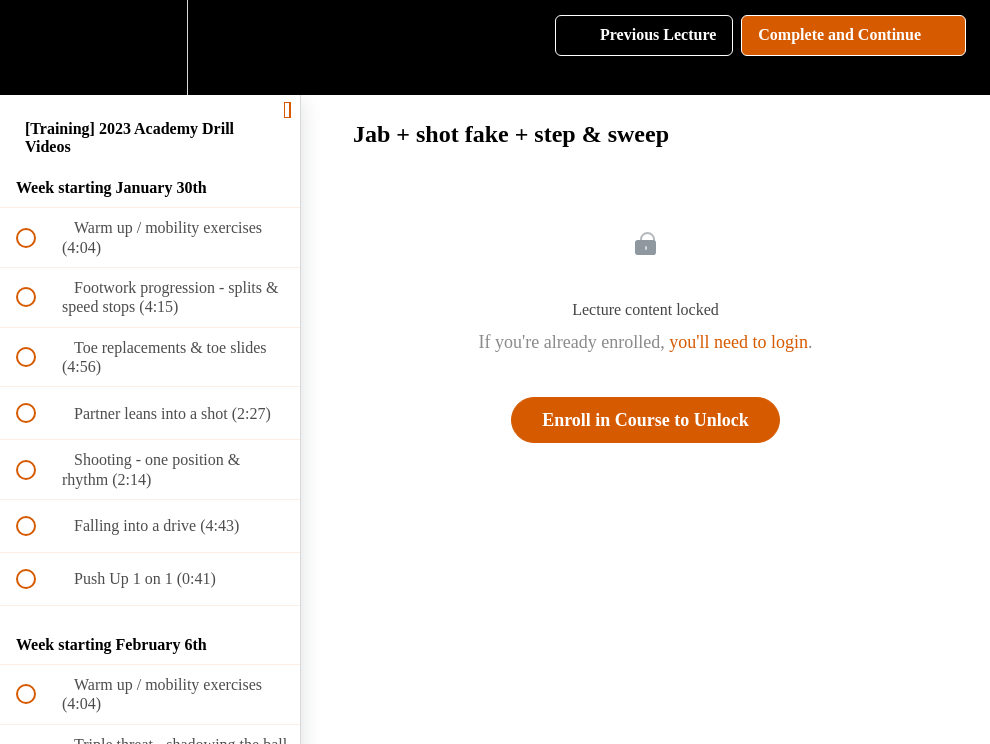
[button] (37, 47)
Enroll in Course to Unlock (645, 420)
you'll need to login (738, 342)
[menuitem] (150, 47)
